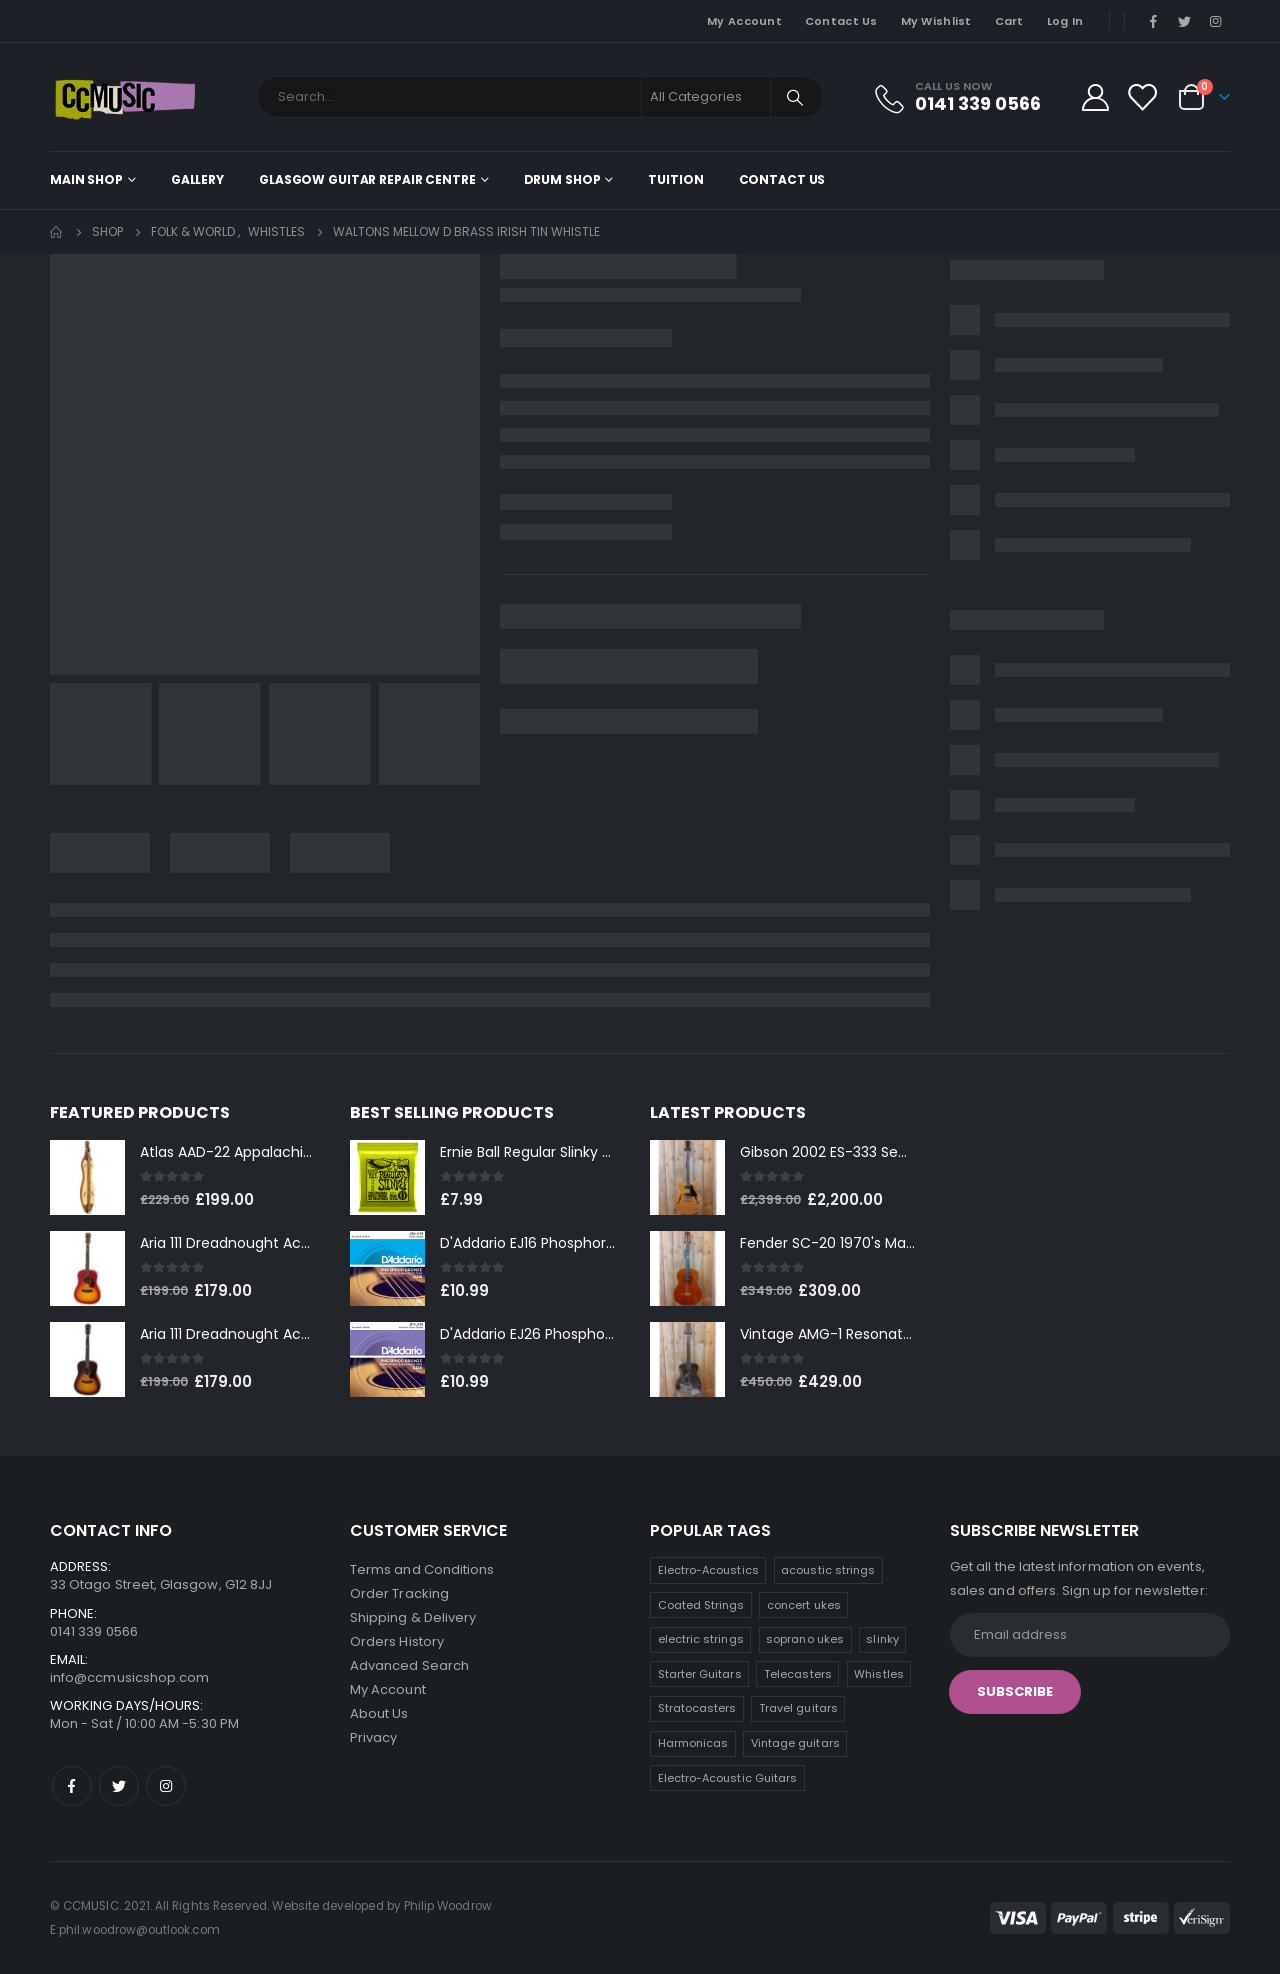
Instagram (166, 1786)
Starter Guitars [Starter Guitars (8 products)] (700, 1674)
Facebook (72, 1786)
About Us (379, 1713)
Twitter (119, 1786)
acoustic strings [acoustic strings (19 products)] (828, 1570)
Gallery (197, 179)
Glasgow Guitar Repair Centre (367, 179)
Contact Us (841, 21)
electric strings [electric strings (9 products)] (701, 1639)
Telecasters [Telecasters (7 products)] (798, 1674)
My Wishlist (936, 21)
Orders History (397, 1641)
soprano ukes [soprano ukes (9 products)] (805, 1639)
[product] (87, 1177)
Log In (1065, 21)
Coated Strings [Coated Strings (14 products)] (701, 1605)
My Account (744, 21)
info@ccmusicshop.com (129, 1677)
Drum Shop (562, 179)
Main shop (86, 179)
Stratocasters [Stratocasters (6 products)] (697, 1708)
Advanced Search (409, 1665)
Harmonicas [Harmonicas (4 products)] (693, 1743)
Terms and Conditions (422, 1569)
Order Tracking (399, 1593)
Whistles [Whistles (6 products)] (879, 1674)
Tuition (675, 179)
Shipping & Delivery (413, 1617)
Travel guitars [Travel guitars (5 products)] (798, 1708)
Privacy (373, 1737)
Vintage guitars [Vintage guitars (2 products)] (795, 1743)
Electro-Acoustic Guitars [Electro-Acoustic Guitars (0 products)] (728, 1778)
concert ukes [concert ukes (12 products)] (804, 1605)
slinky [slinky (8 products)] (882, 1639)
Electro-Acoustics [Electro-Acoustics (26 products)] (708, 1570)
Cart (1009, 21)
